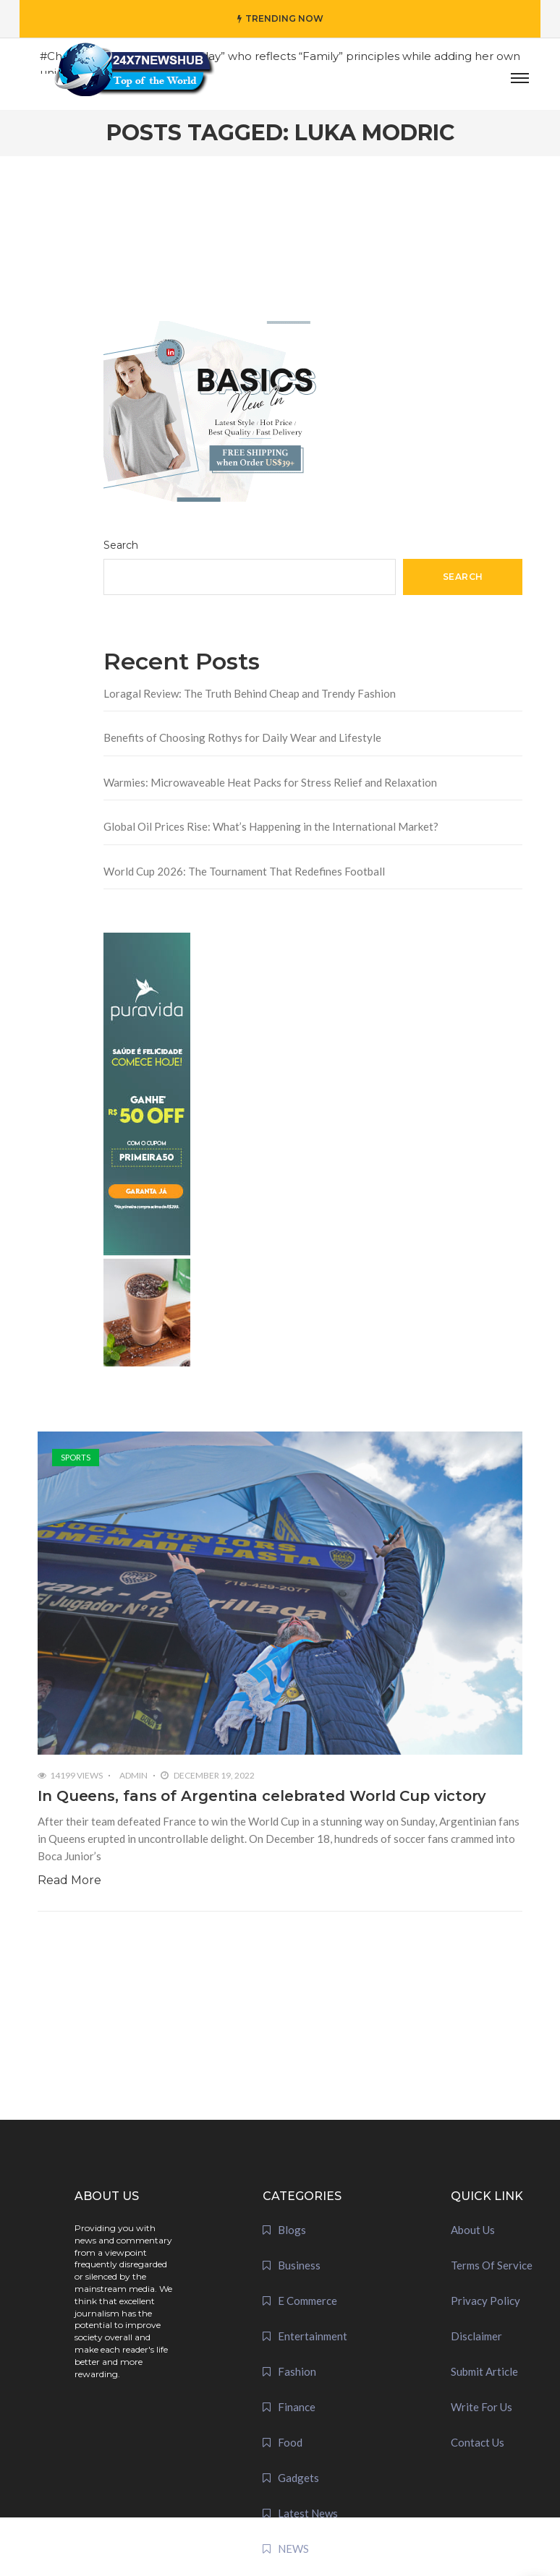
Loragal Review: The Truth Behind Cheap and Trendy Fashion (249, 693)
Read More (69, 1880)
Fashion (297, 2371)
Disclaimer (476, 2335)
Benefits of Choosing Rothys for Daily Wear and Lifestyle (242, 737)
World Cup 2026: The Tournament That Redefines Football (244, 871)
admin (133, 1775)
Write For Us (481, 2406)
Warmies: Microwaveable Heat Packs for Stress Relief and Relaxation (270, 782)
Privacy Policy (485, 2300)
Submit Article (484, 2371)
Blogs (292, 2229)
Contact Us (477, 2442)
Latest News (308, 2513)
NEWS (293, 2548)
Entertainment (312, 2335)
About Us (473, 2229)
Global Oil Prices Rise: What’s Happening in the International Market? (270, 826)
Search (120, 545)
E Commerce (307, 2300)
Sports (75, 1457)
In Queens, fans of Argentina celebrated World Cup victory (262, 1796)
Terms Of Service (492, 2265)
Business (299, 2265)
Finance (296, 2406)
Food (290, 2442)
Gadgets (298, 2477)
